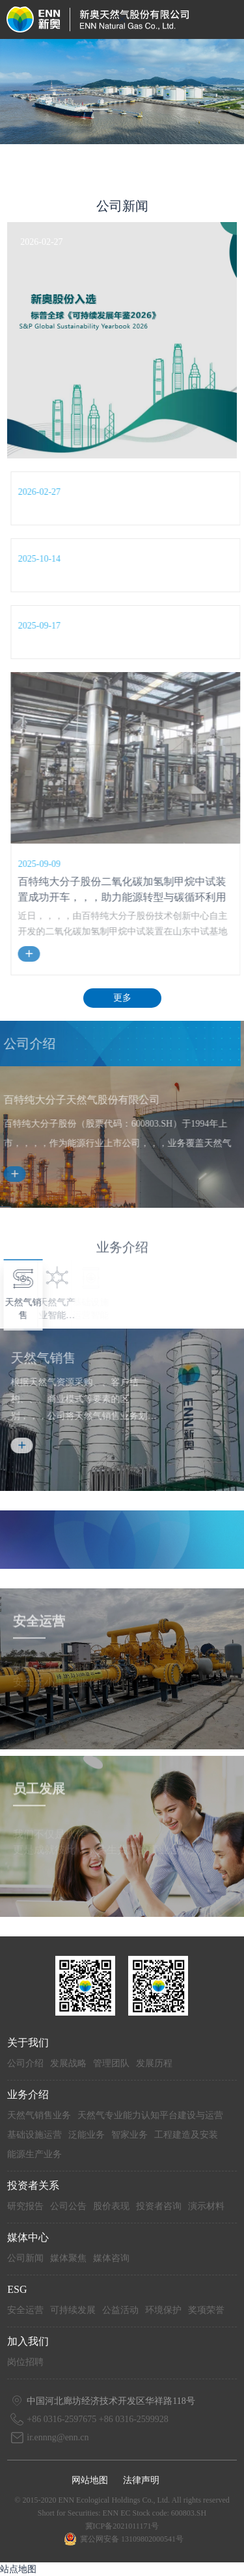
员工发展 (39, 1797)
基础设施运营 (34, 2135)
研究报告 (25, 2206)
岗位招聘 (25, 2362)
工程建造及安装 (186, 2135)
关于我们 (28, 2042)
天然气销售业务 (39, 2115)
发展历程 (154, 2063)
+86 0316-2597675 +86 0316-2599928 (98, 2419)
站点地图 (18, 2569)
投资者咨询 (159, 2206)
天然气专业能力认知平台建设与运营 (150, 2115)
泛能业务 (86, 2135)
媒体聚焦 (68, 2258)
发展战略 (68, 2063)
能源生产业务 (34, 2154)
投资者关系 (33, 2185)
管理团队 (111, 2063)
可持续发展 (73, 2310)
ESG (17, 2289)
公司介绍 (25, 2063)
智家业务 (129, 2135)
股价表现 (111, 2206)
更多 (122, 998)
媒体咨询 (111, 2258)
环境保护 (163, 2310)
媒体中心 (28, 2237)
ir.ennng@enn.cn (57, 2437)
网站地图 (90, 2480)
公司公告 (68, 2206)
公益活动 (120, 2310)
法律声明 (141, 2480)
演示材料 (206, 2206)
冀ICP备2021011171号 (122, 2526)
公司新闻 (25, 2258)
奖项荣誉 (206, 2310)
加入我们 (28, 2341)
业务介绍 (28, 2094)
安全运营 (39, 1630)
